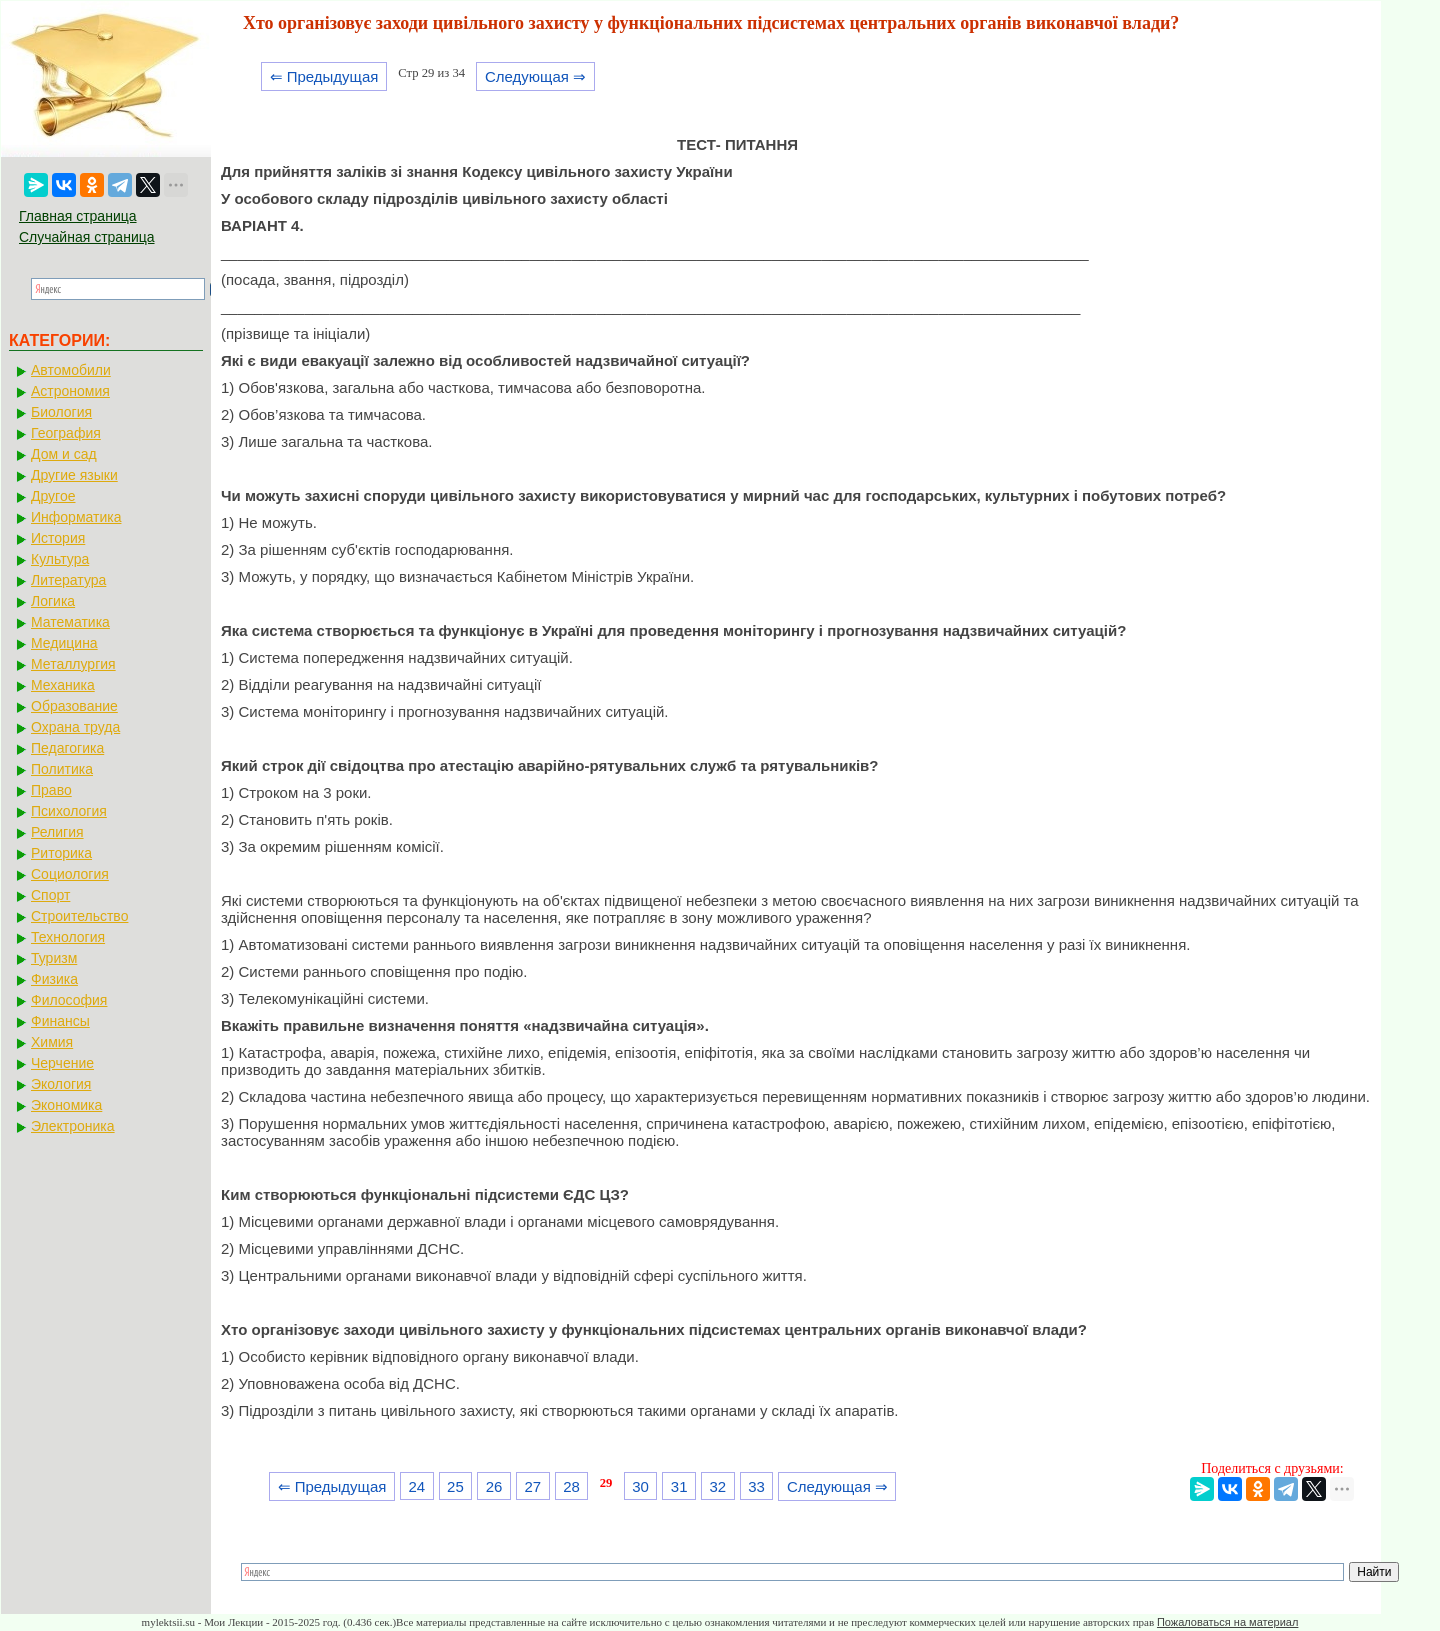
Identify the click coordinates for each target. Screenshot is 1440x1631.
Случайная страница (87, 237)
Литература (68, 580)
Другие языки (74, 475)
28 (571, 1486)
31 (679, 1486)
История (58, 538)
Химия (52, 1042)
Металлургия (73, 664)
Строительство (79, 916)
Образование (74, 706)
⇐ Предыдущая (324, 76)
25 (455, 1486)
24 (416, 1486)
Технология (68, 937)
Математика (70, 622)
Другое (53, 496)
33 (756, 1486)
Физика (54, 979)
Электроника (73, 1126)
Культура (60, 559)
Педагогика (67, 748)
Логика (53, 601)
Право (51, 790)
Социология (70, 874)
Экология (61, 1084)
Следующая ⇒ (535, 76)
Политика (62, 769)
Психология (69, 811)
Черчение (62, 1063)
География (66, 433)
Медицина (64, 643)
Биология (61, 412)
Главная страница (78, 216)
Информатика (76, 517)
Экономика (66, 1105)
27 (532, 1486)
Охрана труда (75, 727)
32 (718, 1486)
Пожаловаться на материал (1227, 1622)
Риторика (61, 853)
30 (640, 1486)
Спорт (50, 895)
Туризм (54, 958)
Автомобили (71, 370)
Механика (63, 685)
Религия (57, 832)
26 (494, 1486)
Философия (69, 1000)
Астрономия (70, 391)
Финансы (60, 1021)
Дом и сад (64, 454)
